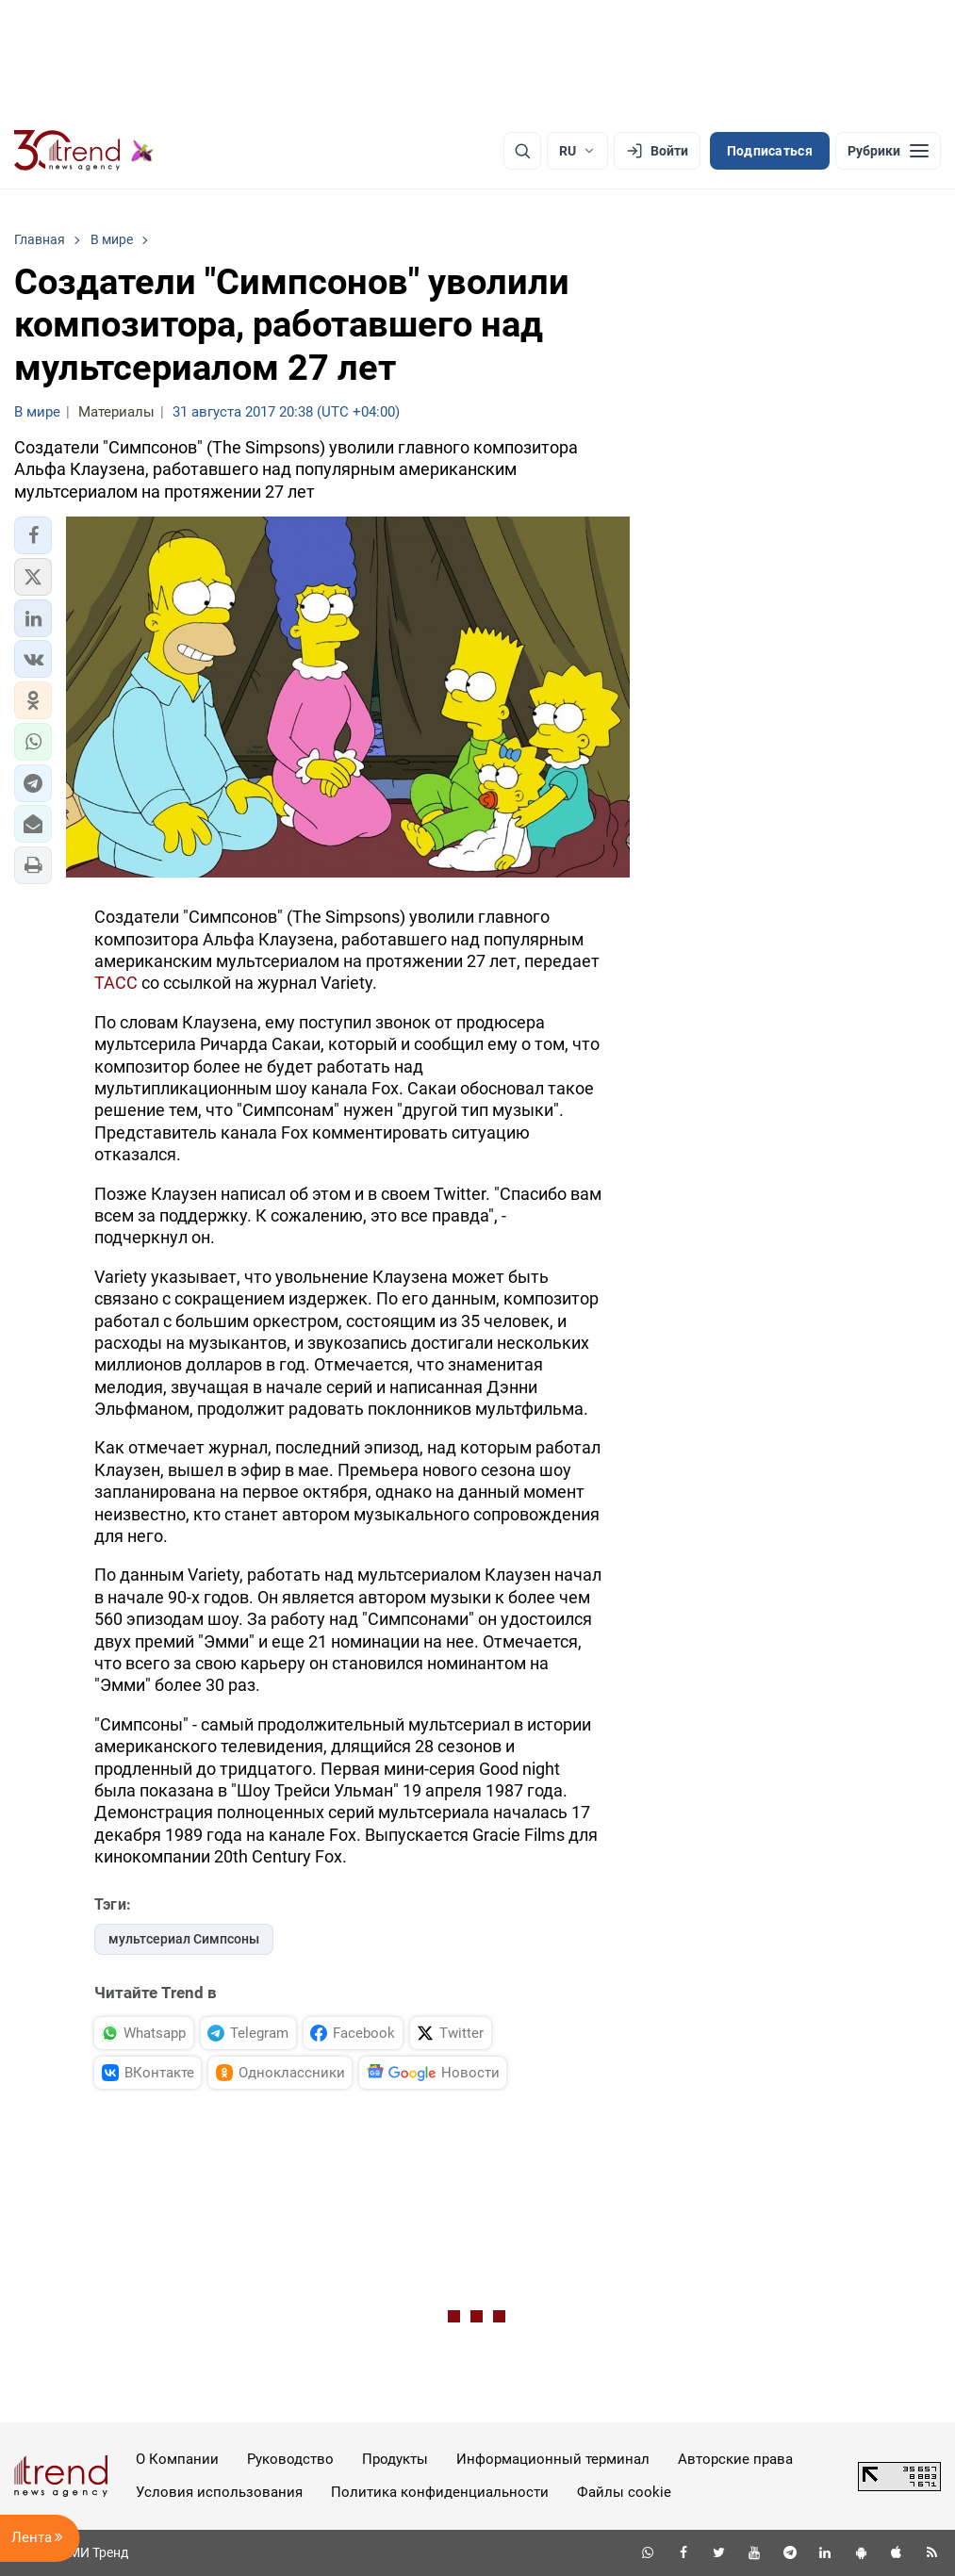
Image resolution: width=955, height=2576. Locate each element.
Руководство (290, 2459)
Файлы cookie (624, 2492)
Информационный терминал (553, 2459)
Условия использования (219, 2492)
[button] (33, 535)
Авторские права (735, 2459)
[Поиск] (522, 151)
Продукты (395, 2459)
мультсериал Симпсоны (183, 1938)
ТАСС (116, 983)
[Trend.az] (84, 151)
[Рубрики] (888, 151)
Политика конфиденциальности (440, 2492)
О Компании (177, 2459)
